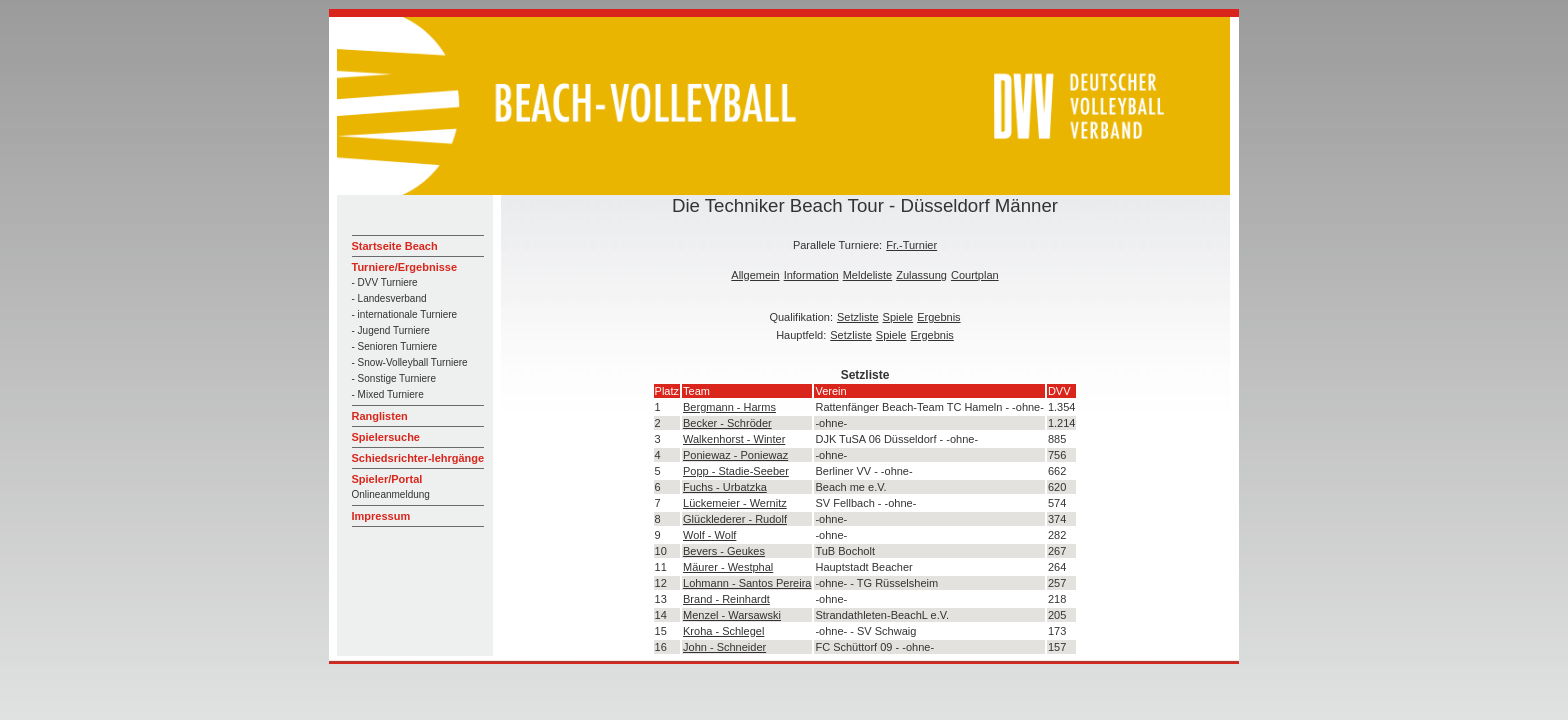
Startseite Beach (395, 246)
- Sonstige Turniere (394, 378)
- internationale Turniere (405, 314)
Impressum (381, 516)
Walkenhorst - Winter (734, 439)
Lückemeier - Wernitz (735, 503)
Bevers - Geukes (724, 551)
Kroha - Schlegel (723, 631)
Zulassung (921, 275)
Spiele (898, 317)
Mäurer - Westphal (728, 567)
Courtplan (975, 275)
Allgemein (755, 275)
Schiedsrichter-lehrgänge (418, 458)
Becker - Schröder (727, 423)
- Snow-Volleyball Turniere (410, 362)
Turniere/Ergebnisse (405, 267)
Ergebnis (938, 317)
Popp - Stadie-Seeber (736, 471)
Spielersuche (386, 437)
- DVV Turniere (385, 282)
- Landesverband (389, 298)
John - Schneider (724, 647)
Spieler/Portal (387, 479)
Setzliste (858, 317)
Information (811, 275)
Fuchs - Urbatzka (725, 487)
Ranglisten (380, 416)
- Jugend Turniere (391, 330)
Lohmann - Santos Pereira (747, 583)
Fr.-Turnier (911, 245)
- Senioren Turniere (395, 346)
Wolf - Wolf (709, 535)
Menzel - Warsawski (732, 615)
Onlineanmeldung (391, 494)
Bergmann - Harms (729, 407)
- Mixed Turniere (388, 394)
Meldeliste (868, 275)
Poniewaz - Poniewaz (735, 455)
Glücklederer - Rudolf (735, 519)
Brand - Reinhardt (726, 599)
